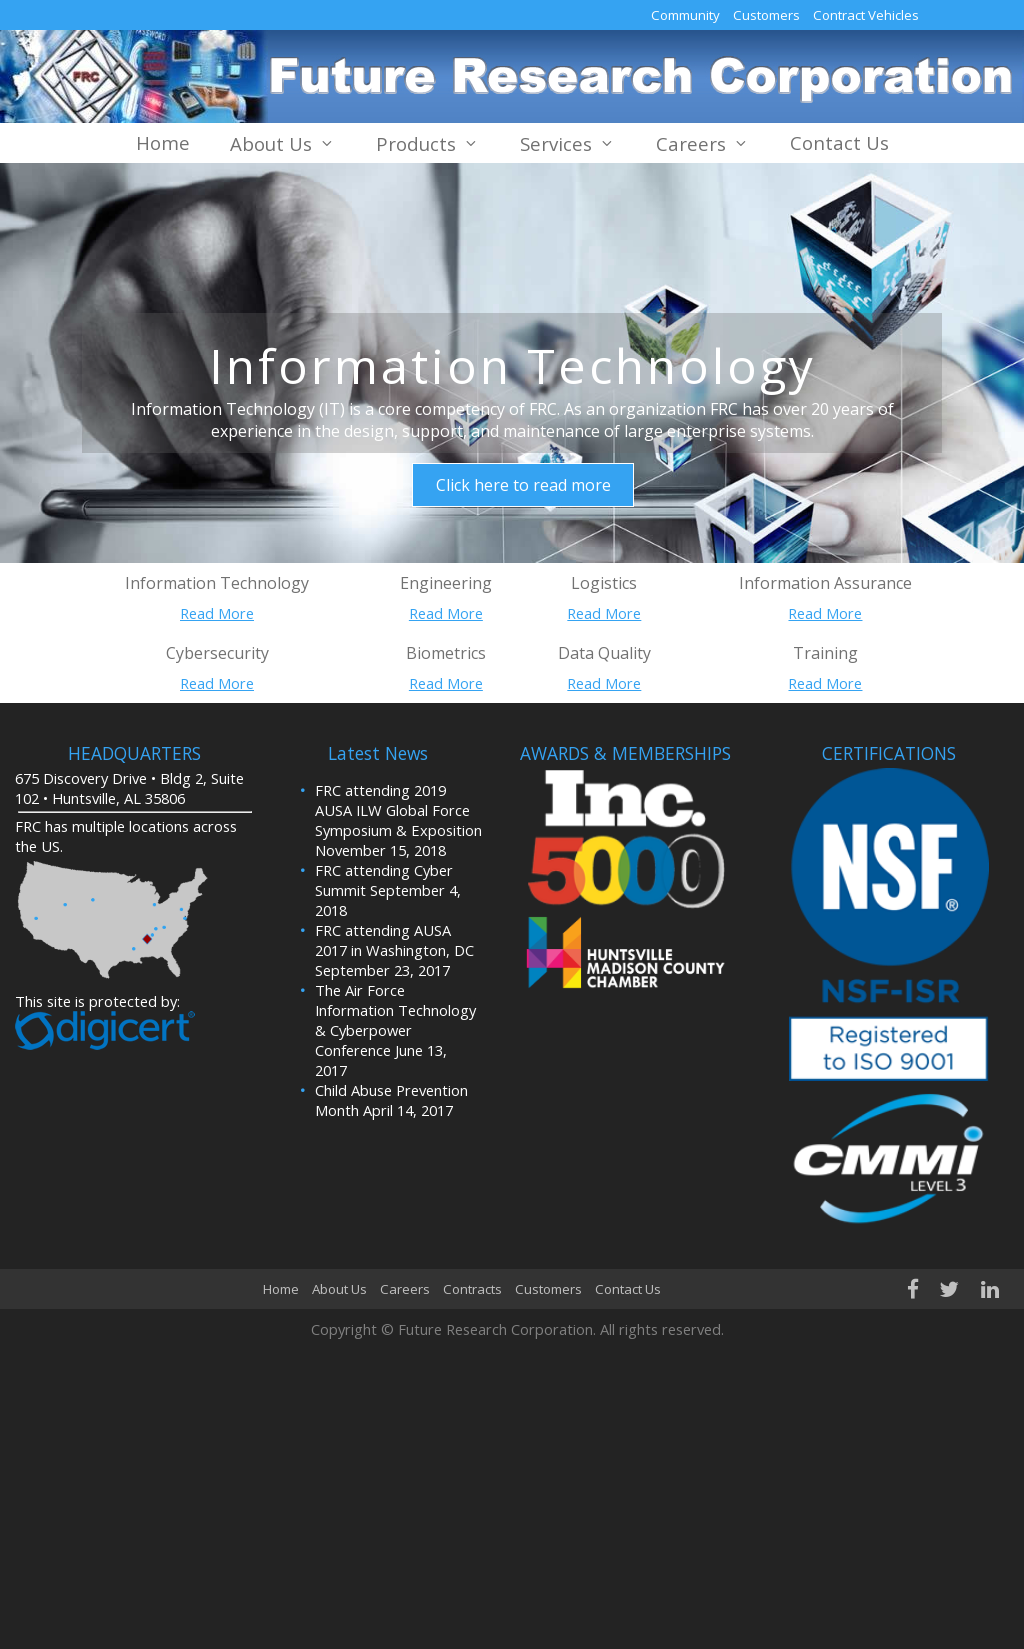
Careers (703, 143)
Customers (766, 15)
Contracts (472, 1289)
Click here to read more (523, 485)
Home (163, 142)
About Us (283, 143)
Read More (217, 613)
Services (568, 143)
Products (428, 143)
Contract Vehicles (866, 15)
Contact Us (839, 142)
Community (685, 15)
